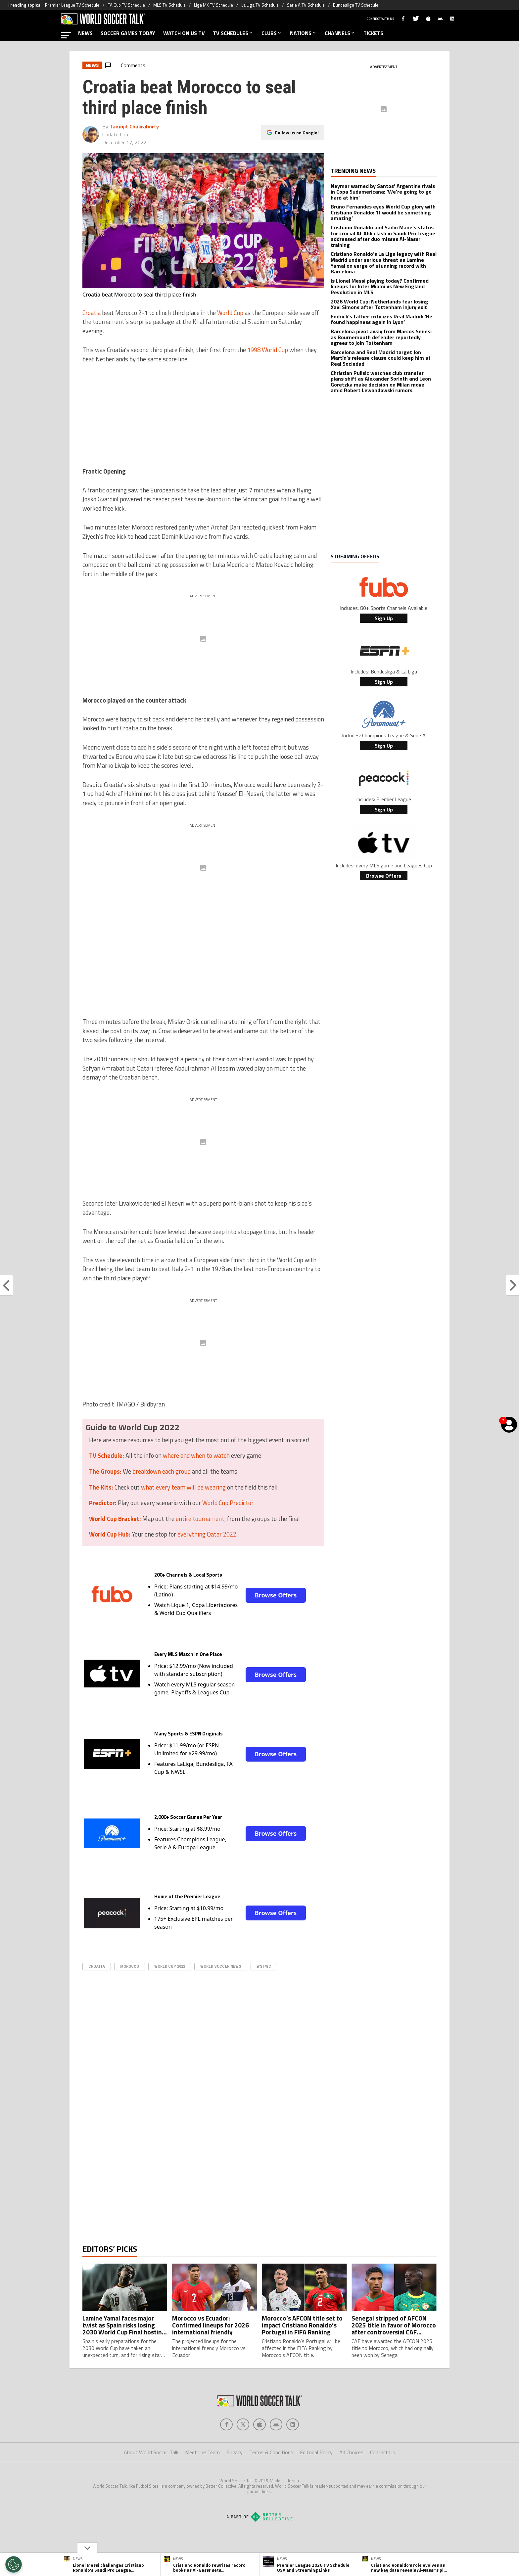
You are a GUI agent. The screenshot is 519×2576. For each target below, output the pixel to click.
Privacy (234, 2479)
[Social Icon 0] (226, 2451)
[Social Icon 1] (243, 2451)
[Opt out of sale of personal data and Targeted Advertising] (13, 2564)
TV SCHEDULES (233, 33)
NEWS (85, 33)
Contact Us (382, 2479)
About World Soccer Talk (151, 2479)
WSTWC (264, 1966)
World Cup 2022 (169, 1966)
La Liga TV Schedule (260, 5)
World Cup (230, 312)
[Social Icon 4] (293, 2451)
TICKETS (373, 33)
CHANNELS (340, 33)
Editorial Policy (316, 2479)
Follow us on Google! (297, 132)
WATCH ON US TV (184, 33)
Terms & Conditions (271, 2479)
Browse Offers (276, 1595)
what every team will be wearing (183, 1487)
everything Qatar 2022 (206, 1534)
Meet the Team (202, 2479)
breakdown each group (161, 1471)
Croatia (91, 312)
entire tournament (200, 1518)
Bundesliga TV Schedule (355, 5)
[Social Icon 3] (276, 2451)
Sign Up (384, 618)
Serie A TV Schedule (306, 5)
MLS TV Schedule (169, 5)
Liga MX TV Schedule (213, 5)
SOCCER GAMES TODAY (128, 33)
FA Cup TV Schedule (126, 5)
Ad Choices (351, 2479)
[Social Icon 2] (259, 2451)
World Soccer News (220, 1966)
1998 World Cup (267, 349)
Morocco (129, 1966)
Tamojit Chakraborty (134, 126)
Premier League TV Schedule (72, 5)
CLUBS (271, 33)
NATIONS (303, 33)
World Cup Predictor (228, 1502)
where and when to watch (196, 1455)
